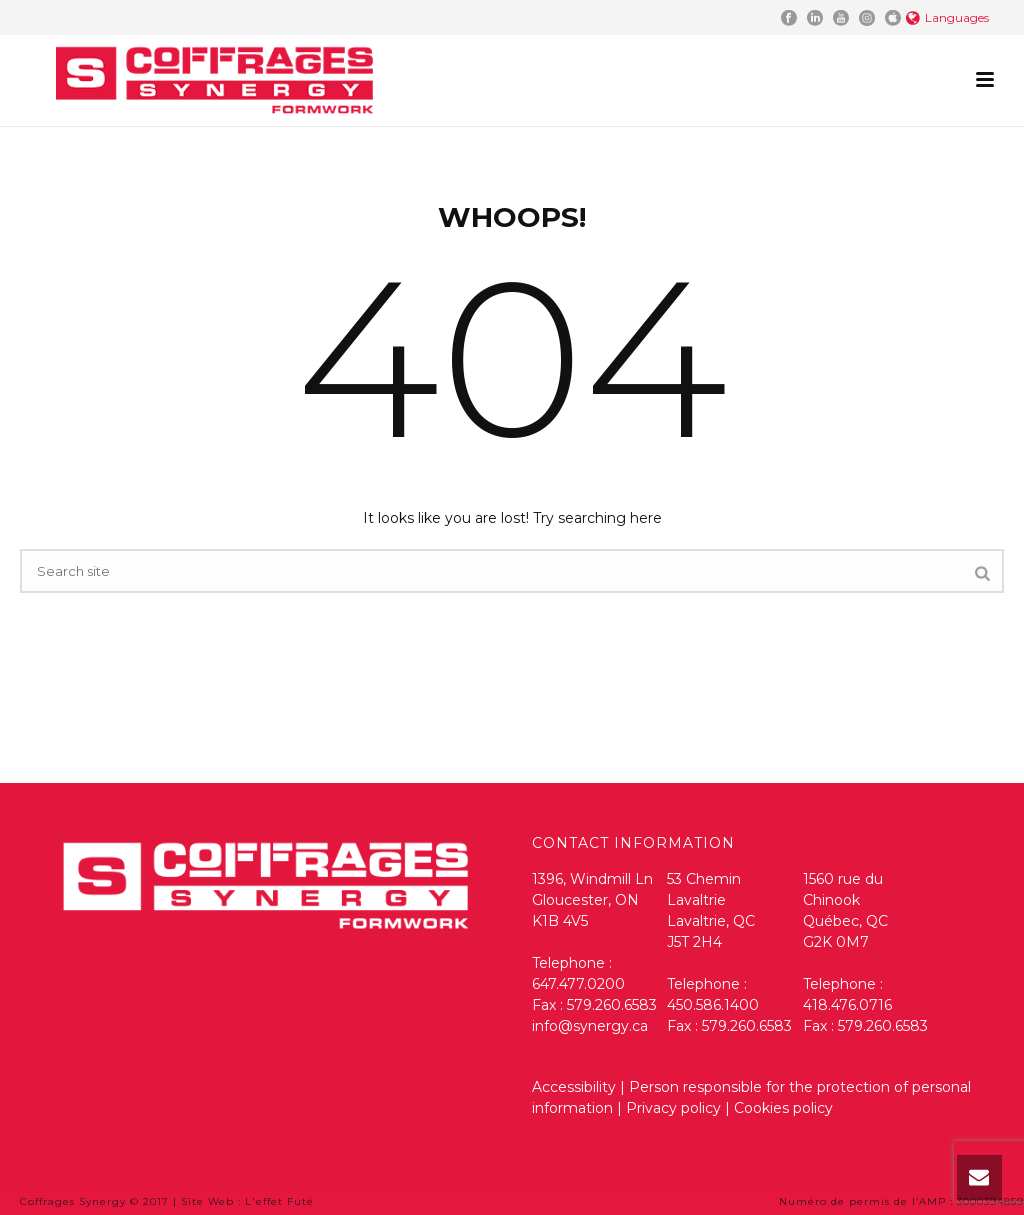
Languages (947, 17)
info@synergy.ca (590, 1026)
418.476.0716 (847, 1005)
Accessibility (574, 1087)
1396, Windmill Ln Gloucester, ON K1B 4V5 (592, 900)
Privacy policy (675, 1108)
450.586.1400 (713, 1005)
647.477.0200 (578, 984)
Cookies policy (783, 1108)
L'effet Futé (279, 1201)
